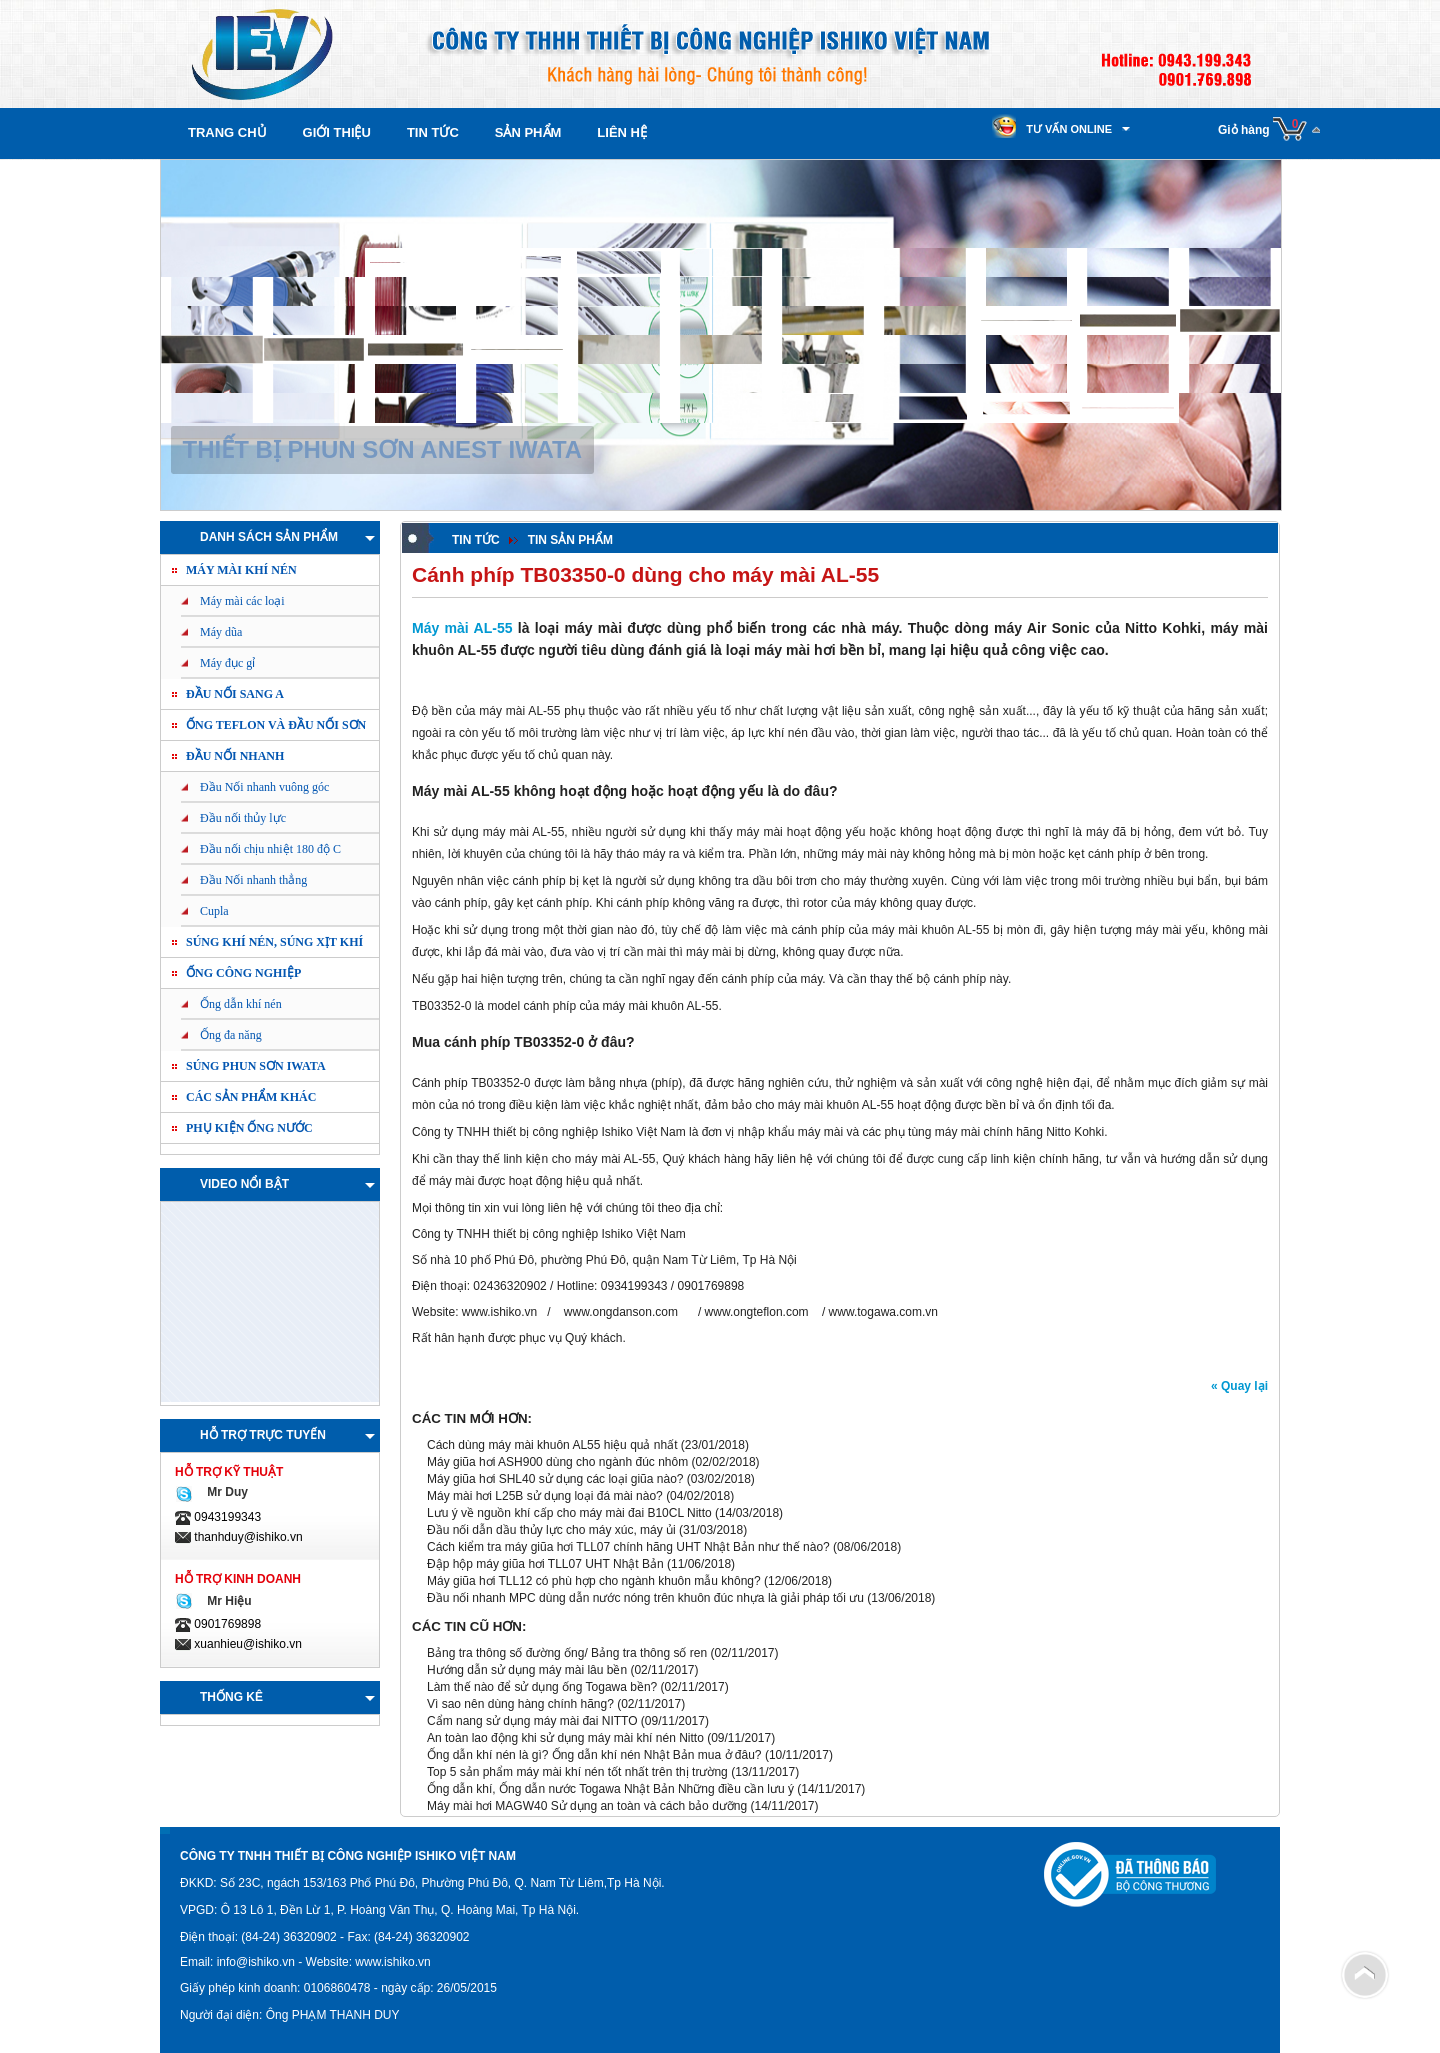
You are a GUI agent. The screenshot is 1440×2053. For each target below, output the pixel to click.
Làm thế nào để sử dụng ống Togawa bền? (542, 1687)
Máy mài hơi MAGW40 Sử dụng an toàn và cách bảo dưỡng (587, 1806)
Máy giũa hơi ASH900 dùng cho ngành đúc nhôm (557, 1462)
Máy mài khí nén (241, 570)
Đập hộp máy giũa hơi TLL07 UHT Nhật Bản (545, 1564)
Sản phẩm (528, 132)
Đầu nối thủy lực (243, 818)
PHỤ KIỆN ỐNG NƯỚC (249, 1128)
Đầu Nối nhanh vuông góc (264, 787)
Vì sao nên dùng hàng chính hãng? (520, 1704)
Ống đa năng (231, 1035)
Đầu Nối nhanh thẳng (253, 880)
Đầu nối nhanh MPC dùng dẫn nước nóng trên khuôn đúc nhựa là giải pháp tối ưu (645, 1598)
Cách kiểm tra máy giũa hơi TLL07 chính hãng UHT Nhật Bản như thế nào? (628, 1547)
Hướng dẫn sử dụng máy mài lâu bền (527, 1670)
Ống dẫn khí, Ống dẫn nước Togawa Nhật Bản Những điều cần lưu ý (610, 1789)
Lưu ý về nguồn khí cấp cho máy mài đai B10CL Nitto (569, 1513)
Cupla (214, 911)
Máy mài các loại (242, 601)
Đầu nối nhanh (235, 756)
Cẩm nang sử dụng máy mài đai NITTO (532, 1721)
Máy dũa (221, 632)
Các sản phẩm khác (251, 1097)
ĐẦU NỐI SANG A (235, 694)
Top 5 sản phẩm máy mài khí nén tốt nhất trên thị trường (577, 1772)
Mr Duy (224, 1492)
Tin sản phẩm (570, 540)
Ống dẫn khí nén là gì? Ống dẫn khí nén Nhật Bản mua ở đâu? (594, 1755)
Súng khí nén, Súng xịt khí (274, 942)
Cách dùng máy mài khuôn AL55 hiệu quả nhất (552, 1445)
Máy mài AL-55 (462, 628)
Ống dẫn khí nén (241, 1004)
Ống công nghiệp (243, 973)
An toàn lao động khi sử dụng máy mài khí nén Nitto (565, 1738)
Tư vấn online (1069, 129)
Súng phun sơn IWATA (256, 1066)
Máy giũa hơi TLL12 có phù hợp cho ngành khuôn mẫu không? (594, 1581)
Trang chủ (227, 132)
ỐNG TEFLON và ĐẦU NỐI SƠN (276, 725)
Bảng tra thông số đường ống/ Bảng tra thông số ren (567, 1653)
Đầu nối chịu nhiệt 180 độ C (270, 849)
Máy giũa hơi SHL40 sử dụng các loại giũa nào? (555, 1479)
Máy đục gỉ (227, 663)
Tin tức (433, 132)
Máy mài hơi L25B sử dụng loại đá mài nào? (546, 1496)
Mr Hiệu (226, 1601)
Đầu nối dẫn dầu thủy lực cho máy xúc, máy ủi (551, 1530)
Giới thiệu (337, 132)
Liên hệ (622, 132)
